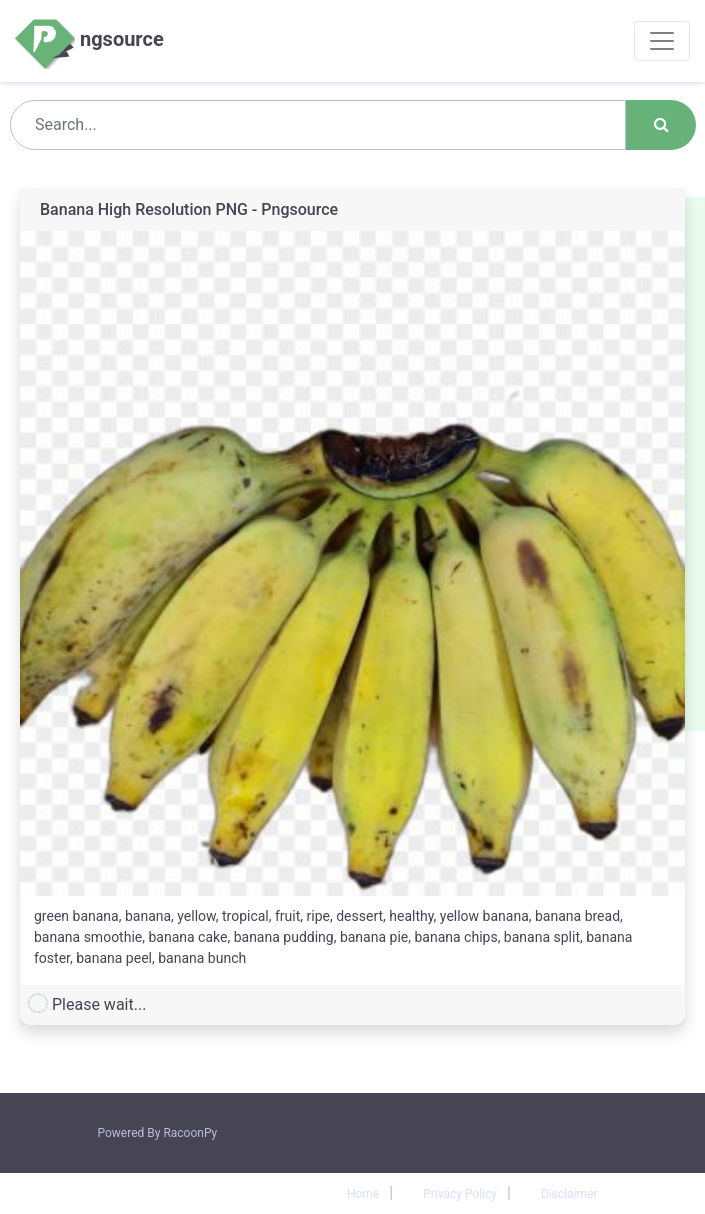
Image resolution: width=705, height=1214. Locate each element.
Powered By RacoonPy (158, 1133)
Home (363, 1194)
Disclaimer (569, 1194)
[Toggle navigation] (662, 41)
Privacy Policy (460, 1194)
